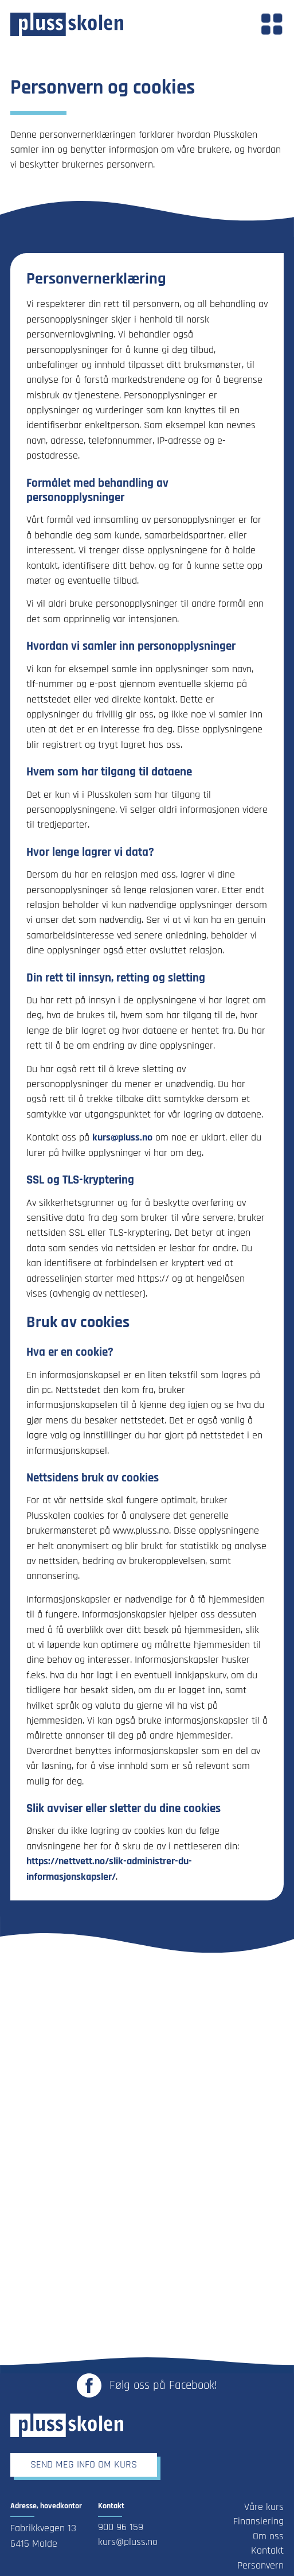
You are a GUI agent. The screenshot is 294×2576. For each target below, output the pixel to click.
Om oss (268, 2536)
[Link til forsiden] (66, 24)
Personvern (260, 2565)
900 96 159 (120, 2527)
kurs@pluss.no (122, 1137)
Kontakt (267, 2550)
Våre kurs (264, 2507)
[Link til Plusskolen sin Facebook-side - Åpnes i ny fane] (147, 2385)
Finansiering (258, 2521)
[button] (272, 24)
